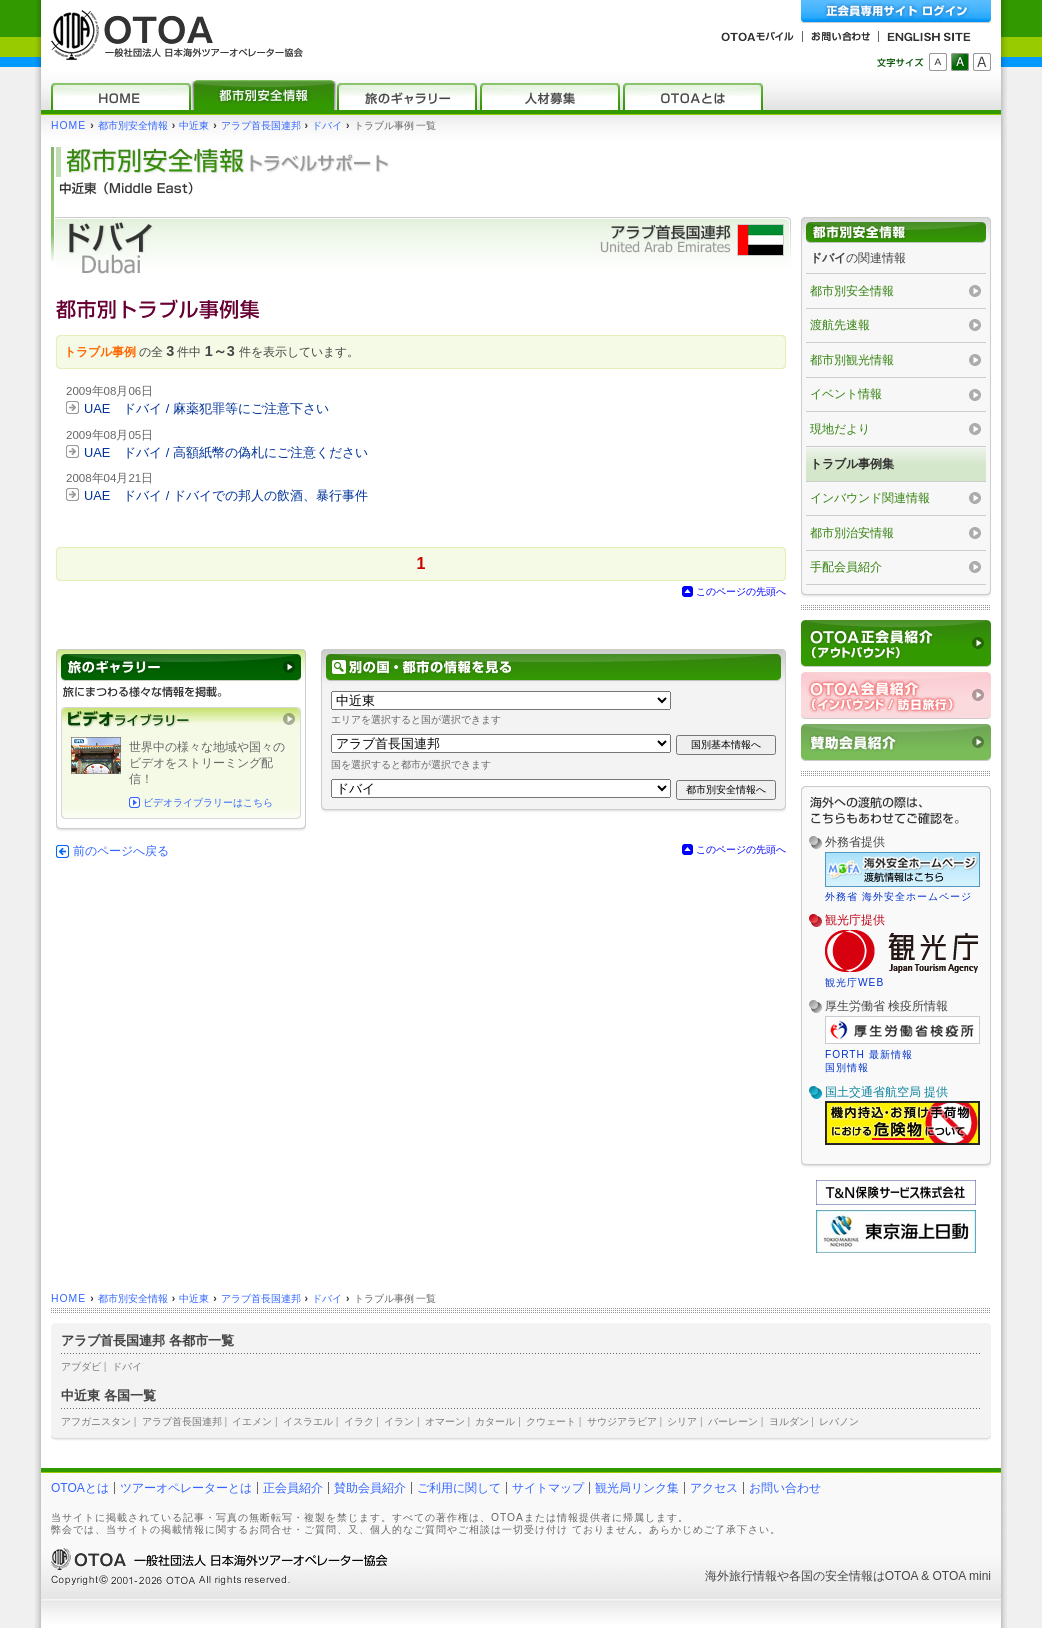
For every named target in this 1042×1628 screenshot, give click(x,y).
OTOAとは (80, 1488)
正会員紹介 (293, 1488)
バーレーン (733, 1421)
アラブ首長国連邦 (261, 125)
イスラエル (308, 1421)
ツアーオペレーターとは (186, 1488)
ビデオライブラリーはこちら (208, 802)
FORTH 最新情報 (869, 1054)
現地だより (840, 429)
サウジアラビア (622, 1421)
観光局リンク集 (637, 1488)
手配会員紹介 (846, 567)
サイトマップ (548, 1488)
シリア (682, 1421)
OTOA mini (962, 1576)
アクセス (714, 1488)
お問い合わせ (785, 1488)
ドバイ (327, 125)
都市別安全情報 (133, 125)
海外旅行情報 (741, 1576)
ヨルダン (789, 1421)
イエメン (252, 1421)
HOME (68, 125)
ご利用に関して (459, 1488)
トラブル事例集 (852, 464)
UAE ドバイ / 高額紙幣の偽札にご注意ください (226, 452)
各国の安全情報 (831, 1576)
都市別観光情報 (852, 360)
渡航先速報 (840, 325)
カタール (495, 1421)
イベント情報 (846, 394)
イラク (359, 1421)
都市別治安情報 (852, 533)
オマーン (445, 1421)
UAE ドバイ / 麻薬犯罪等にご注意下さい (206, 408)
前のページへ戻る (121, 851)
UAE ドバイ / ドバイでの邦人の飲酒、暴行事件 (226, 495)
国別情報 (847, 1067)
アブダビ (81, 1366)
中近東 (194, 125)
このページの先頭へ (741, 591)
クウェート (551, 1421)
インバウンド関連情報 (870, 498)
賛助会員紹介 (370, 1488)
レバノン (839, 1421)
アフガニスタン (96, 1421)
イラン (399, 1421)
